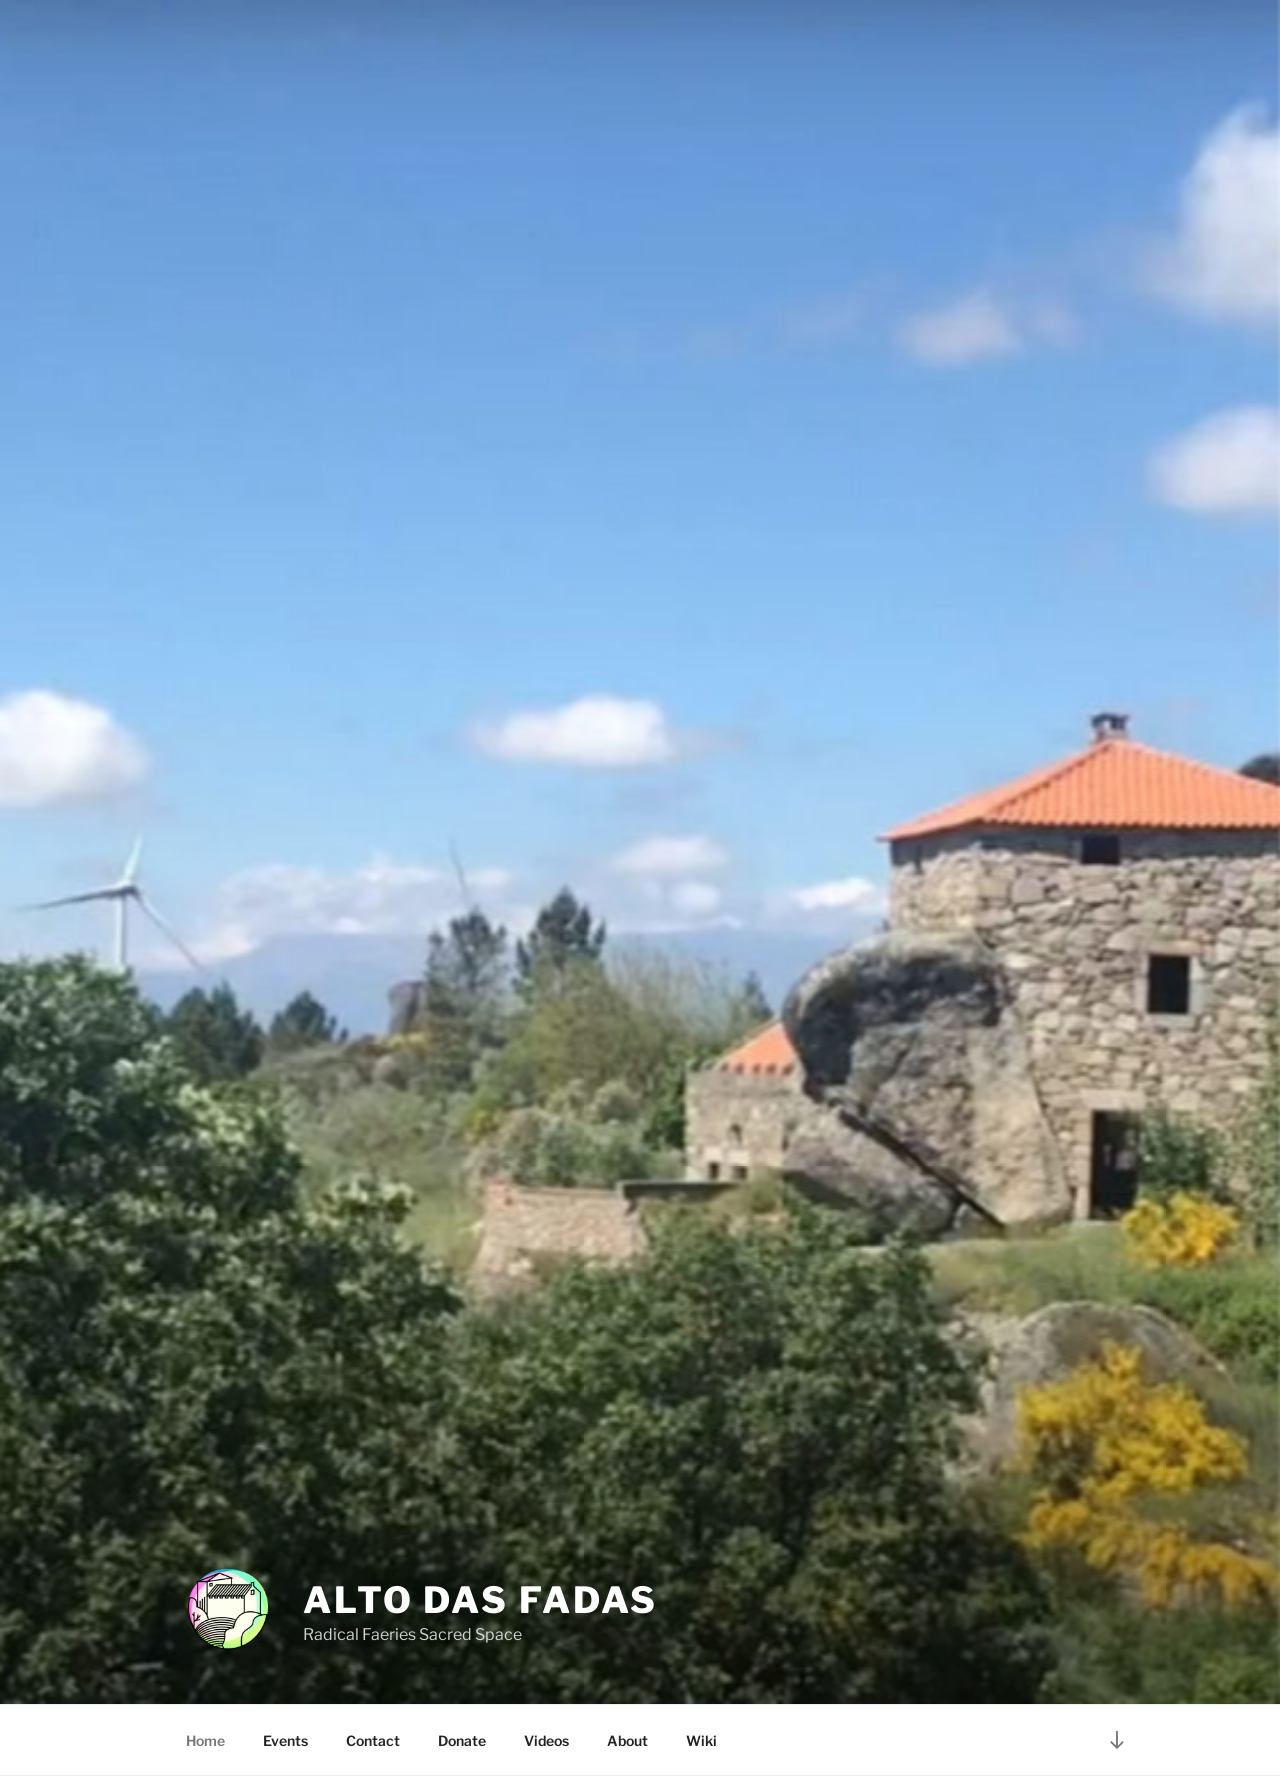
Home (205, 1740)
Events (285, 1740)
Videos (546, 1740)
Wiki (701, 1740)
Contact (373, 1740)
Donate (462, 1740)
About (627, 1740)
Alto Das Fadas (480, 1600)
